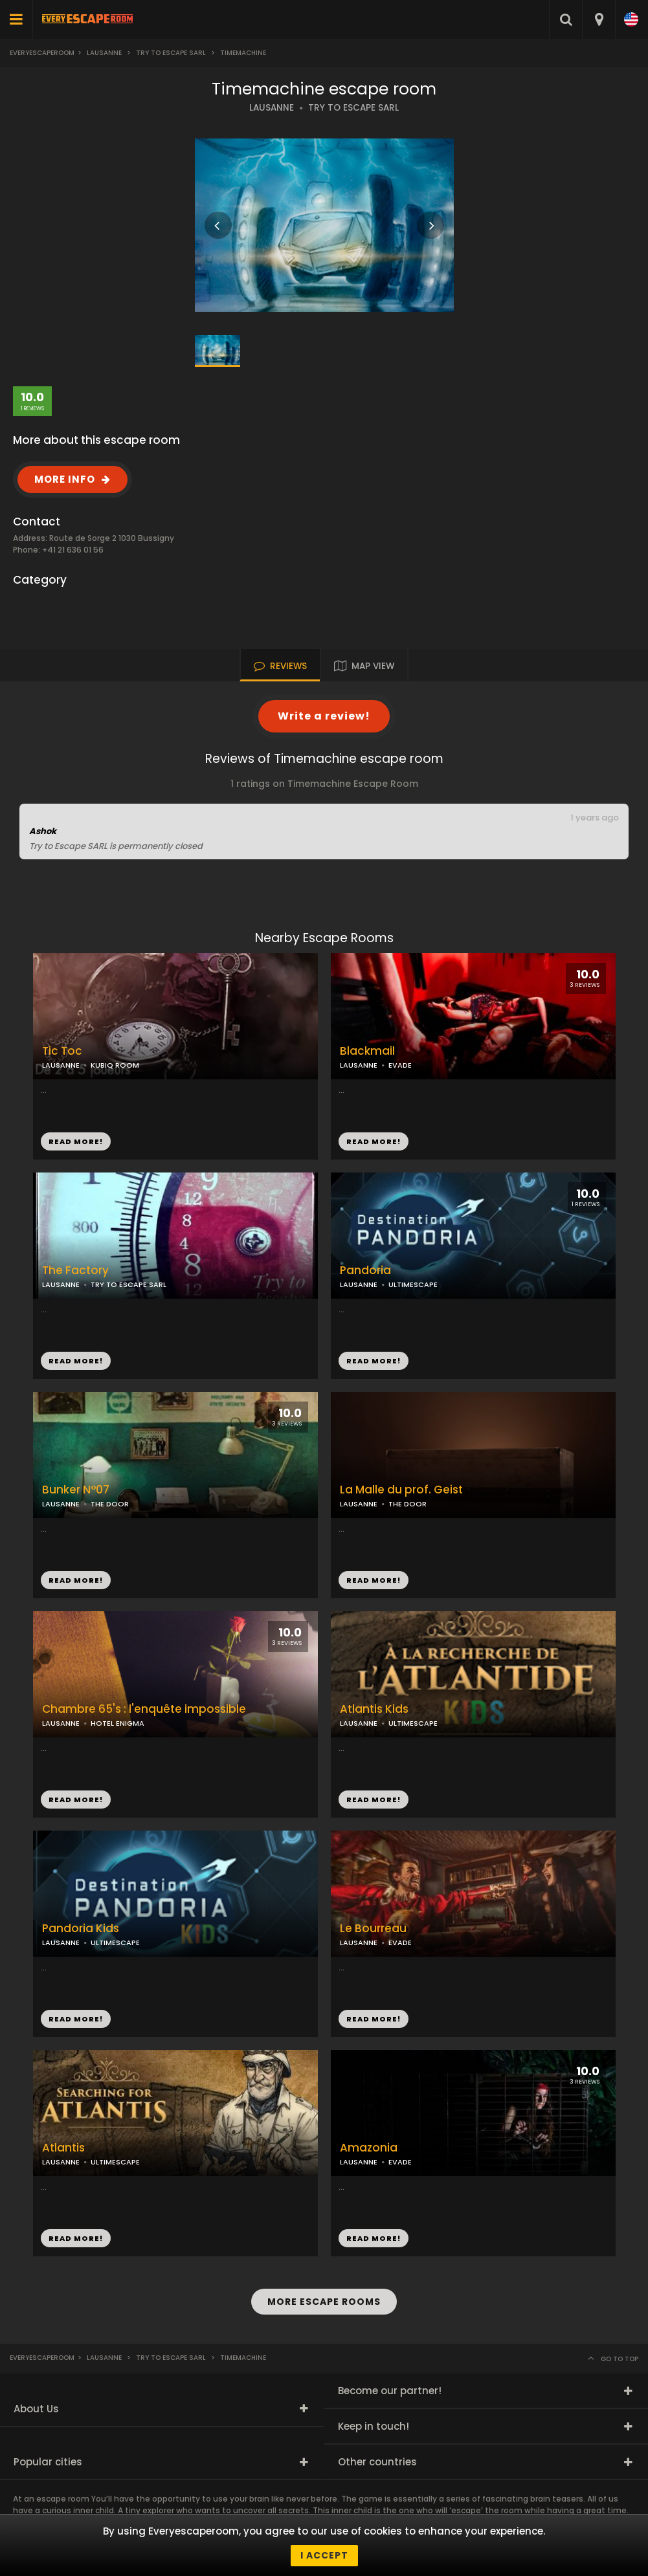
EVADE (400, 1065)
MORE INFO (64, 479)
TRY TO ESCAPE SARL (353, 108)
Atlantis (63, 2148)
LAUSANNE (271, 108)
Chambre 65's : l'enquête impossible (144, 1709)
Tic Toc (62, 1051)
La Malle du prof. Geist (401, 1490)
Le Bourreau (373, 1928)
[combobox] (598, 19)
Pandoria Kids (80, 1928)
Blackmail (367, 1051)
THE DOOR (407, 1504)
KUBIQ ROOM (115, 1065)
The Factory (75, 1270)
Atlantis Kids (374, 1709)
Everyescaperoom (42, 53)
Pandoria (365, 1270)
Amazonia (368, 2148)
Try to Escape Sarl (171, 53)
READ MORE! (373, 1141)
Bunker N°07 (75, 1490)
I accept (324, 2555)
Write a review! (324, 716)
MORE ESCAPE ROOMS (324, 2301)
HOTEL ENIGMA (117, 1723)
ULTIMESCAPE (413, 1284)
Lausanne (104, 53)
